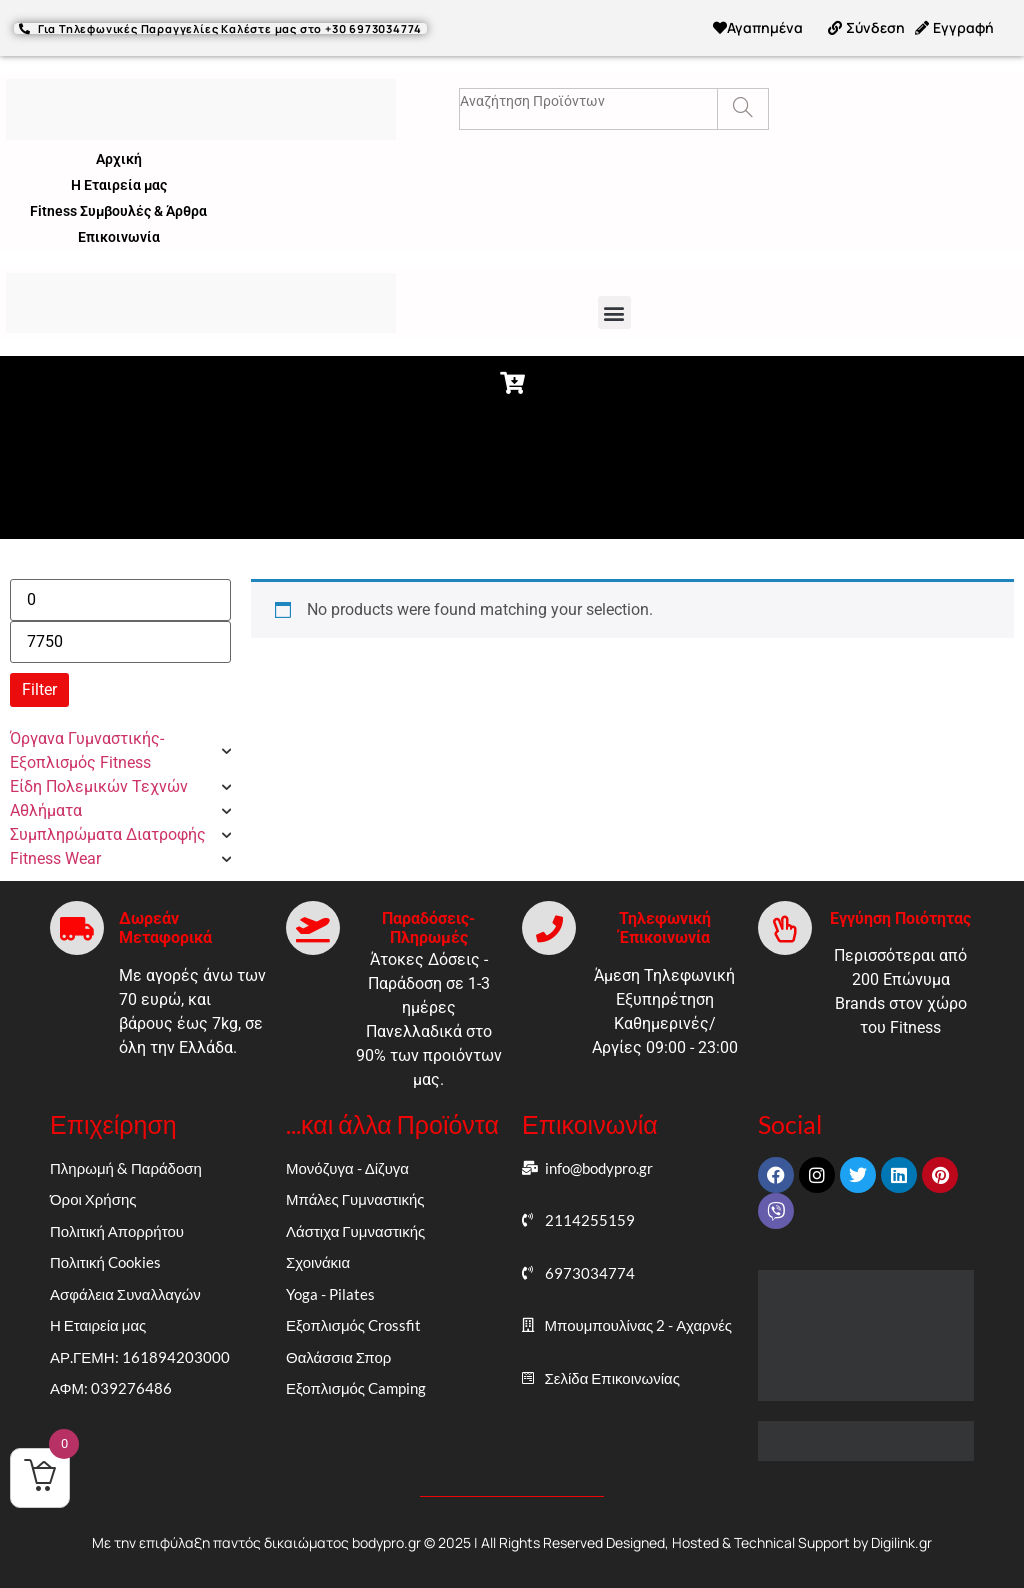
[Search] (742, 109)
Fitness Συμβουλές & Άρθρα (118, 211)
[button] (614, 312)
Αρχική (119, 159)
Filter (39, 689)
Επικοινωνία (119, 237)
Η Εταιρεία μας (119, 185)
